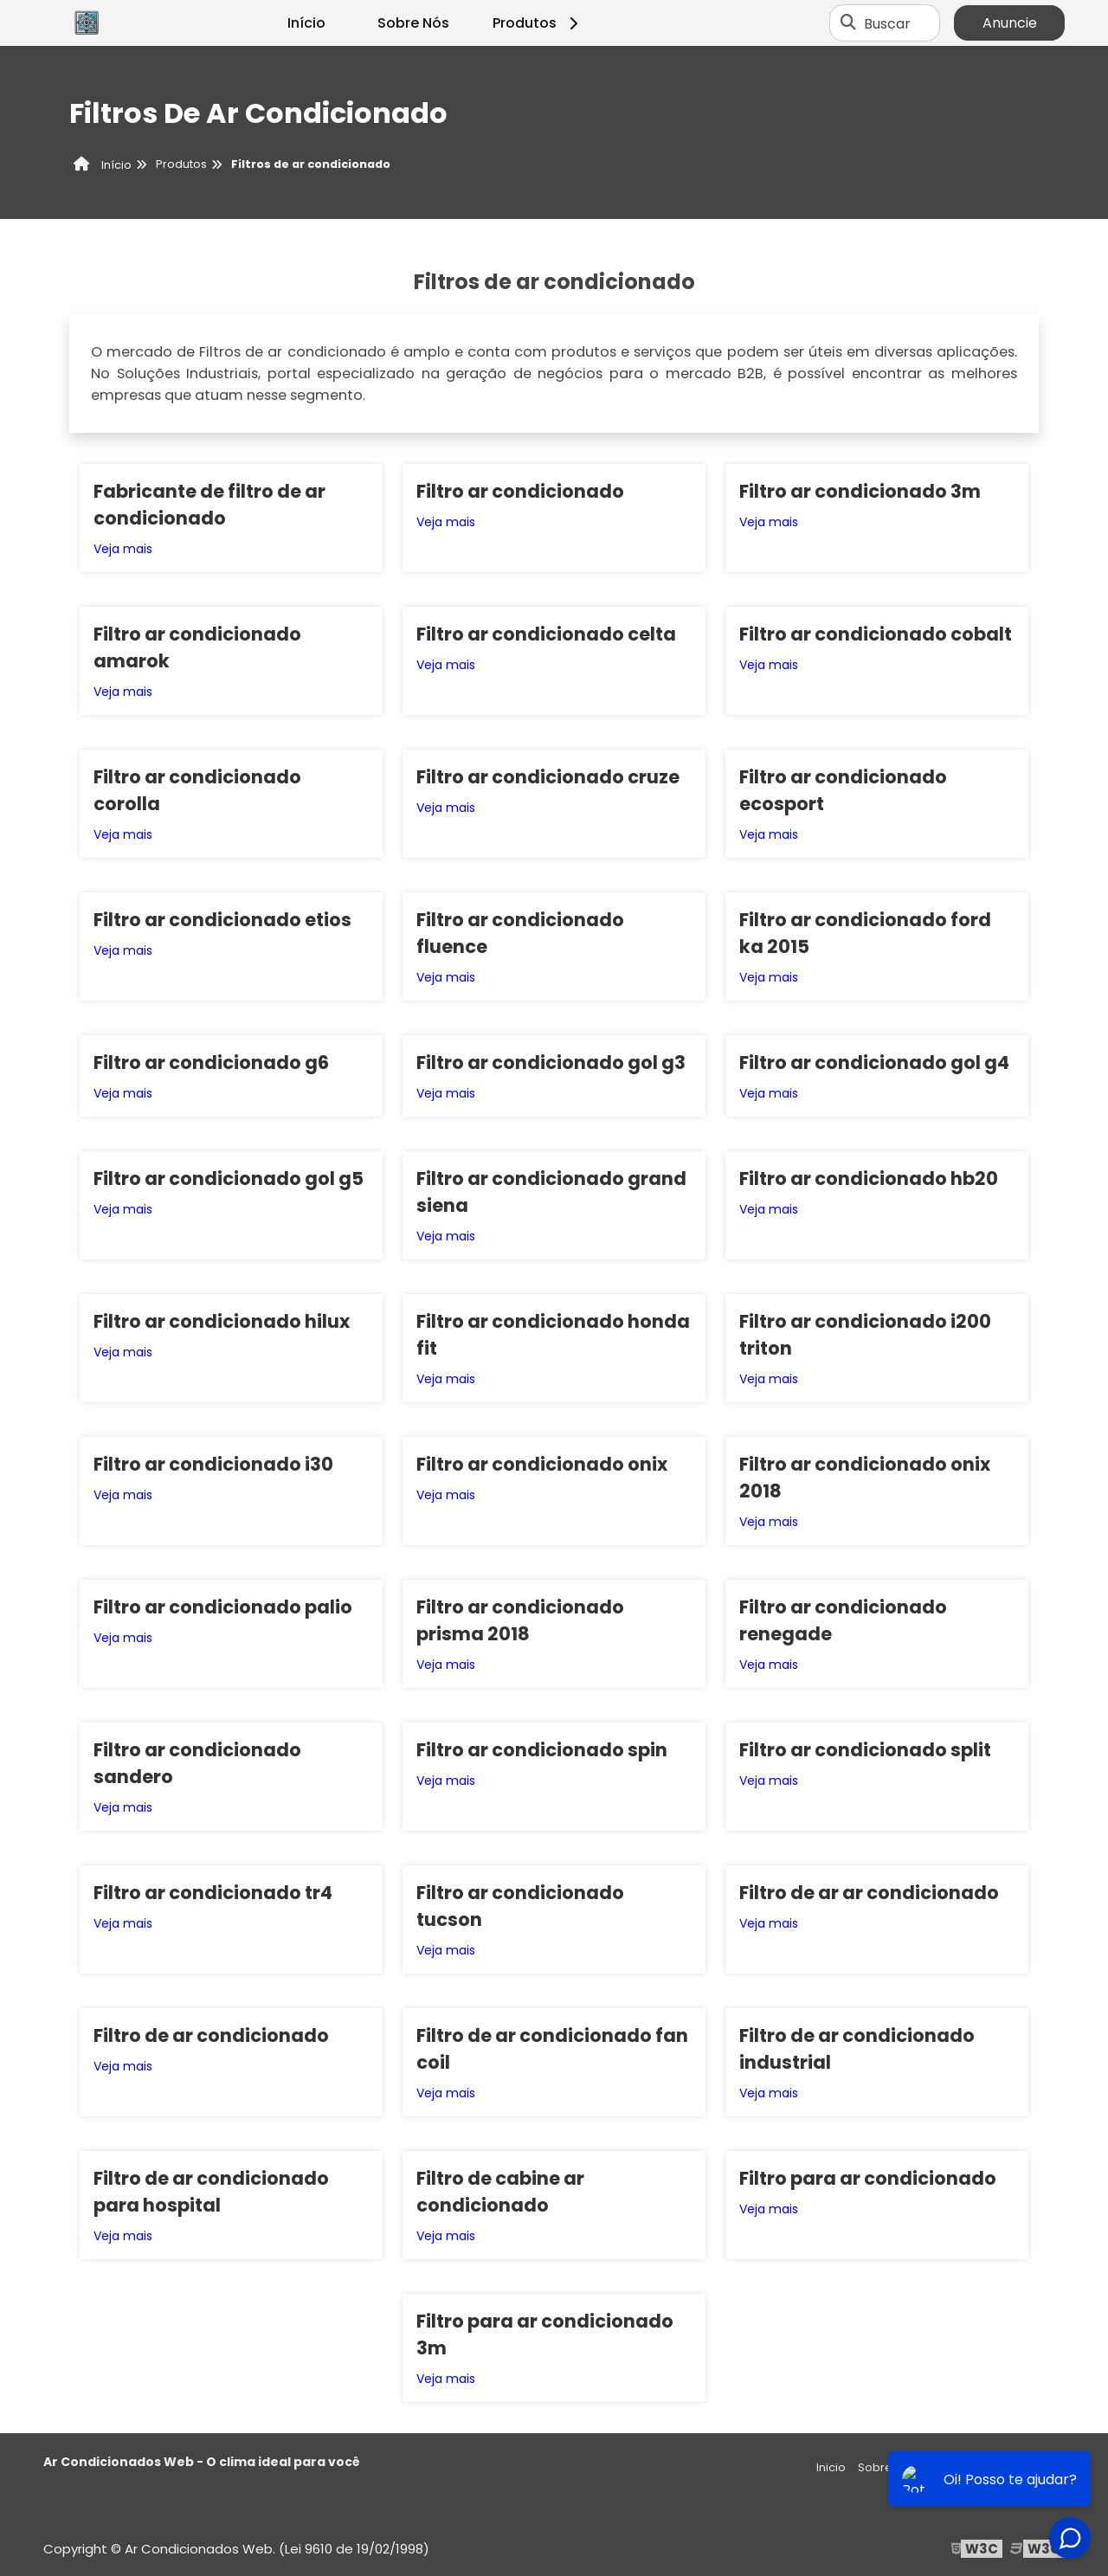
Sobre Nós (413, 23)
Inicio (831, 2467)
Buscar (887, 23)
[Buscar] (848, 23)
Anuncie (1009, 23)
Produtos (538, 23)
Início (306, 23)
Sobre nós (887, 2467)
